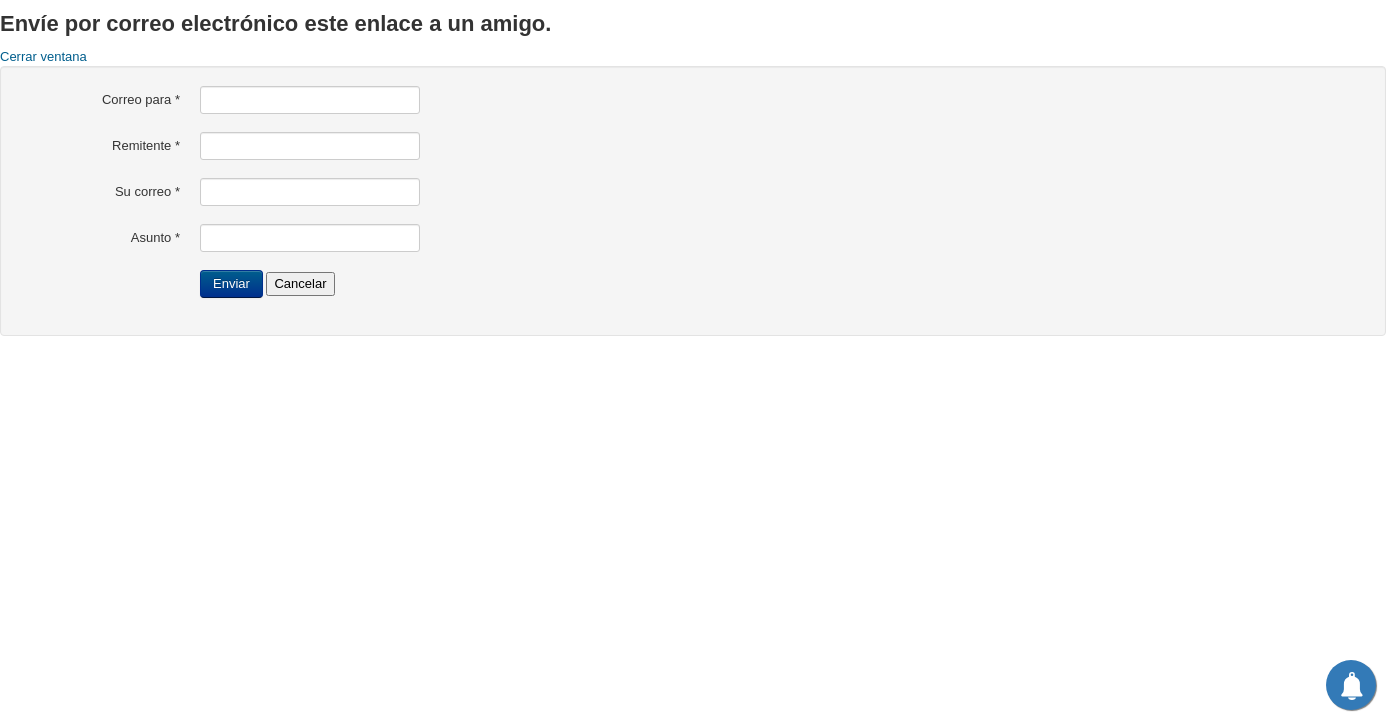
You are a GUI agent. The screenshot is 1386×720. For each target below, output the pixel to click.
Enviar (231, 283)
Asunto (155, 237)
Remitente (146, 145)
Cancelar (300, 283)
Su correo (147, 191)
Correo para (141, 99)
